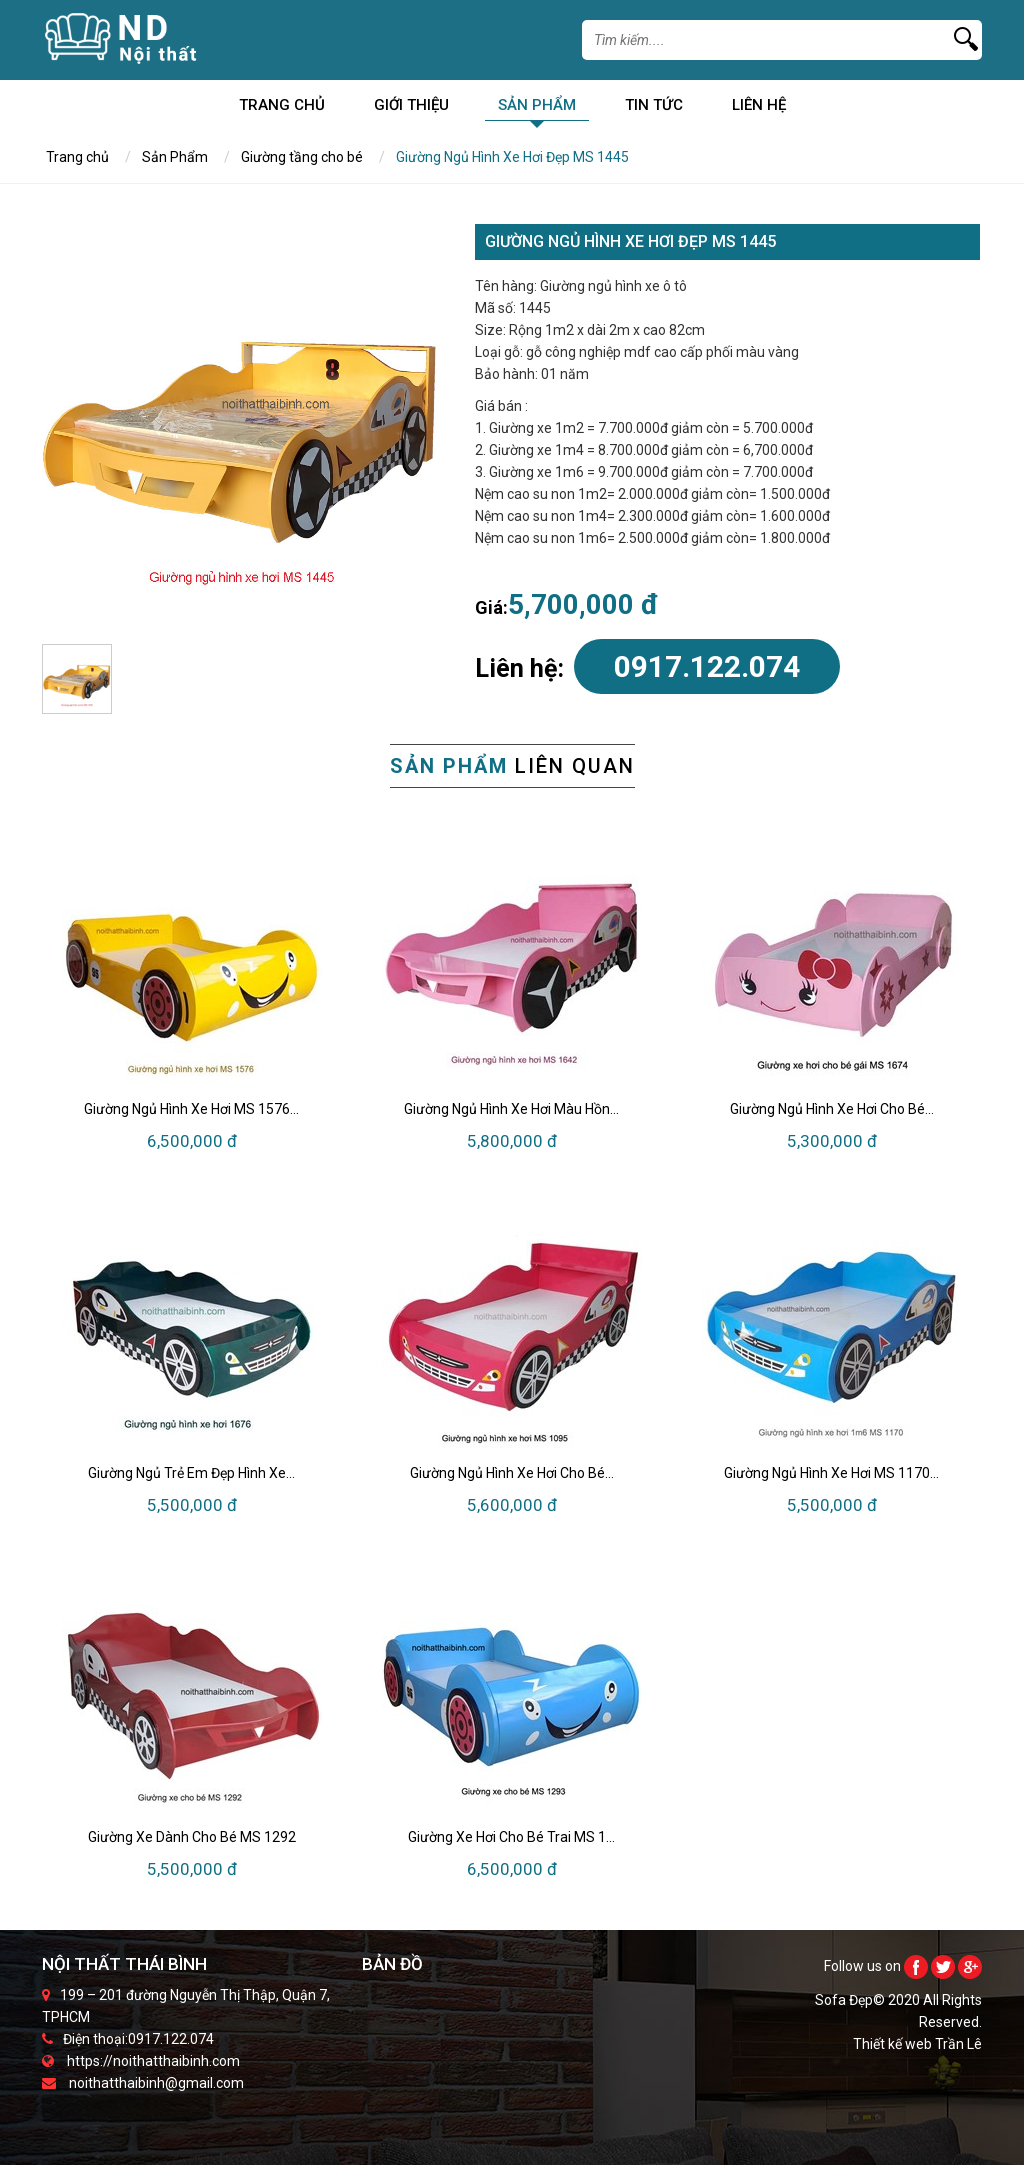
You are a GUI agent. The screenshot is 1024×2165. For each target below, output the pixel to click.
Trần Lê (958, 2044)
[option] (242, 424)
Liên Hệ (759, 108)
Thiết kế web (894, 2044)
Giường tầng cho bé (302, 157)
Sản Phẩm (537, 108)
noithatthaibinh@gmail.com (156, 2083)
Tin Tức (654, 108)
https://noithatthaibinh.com (153, 2061)
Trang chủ (282, 108)
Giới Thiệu (411, 108)
